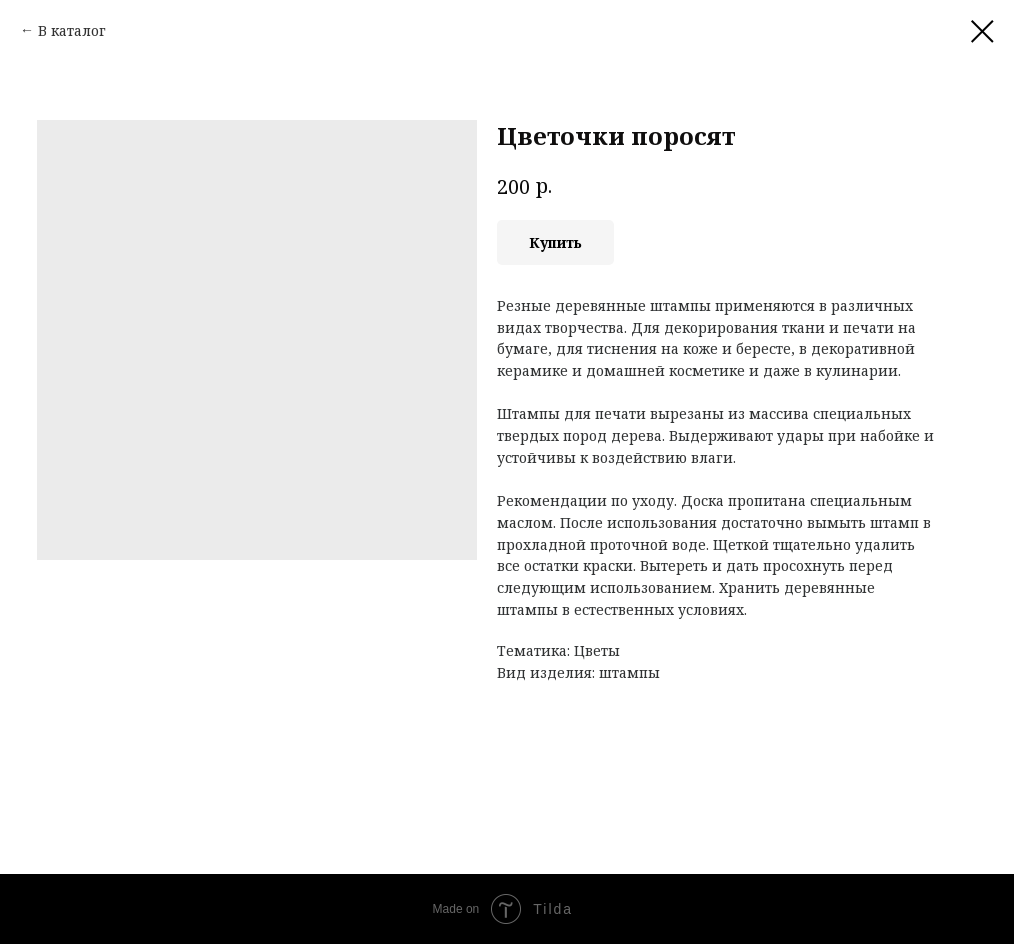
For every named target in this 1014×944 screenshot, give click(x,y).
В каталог (72, 30)
